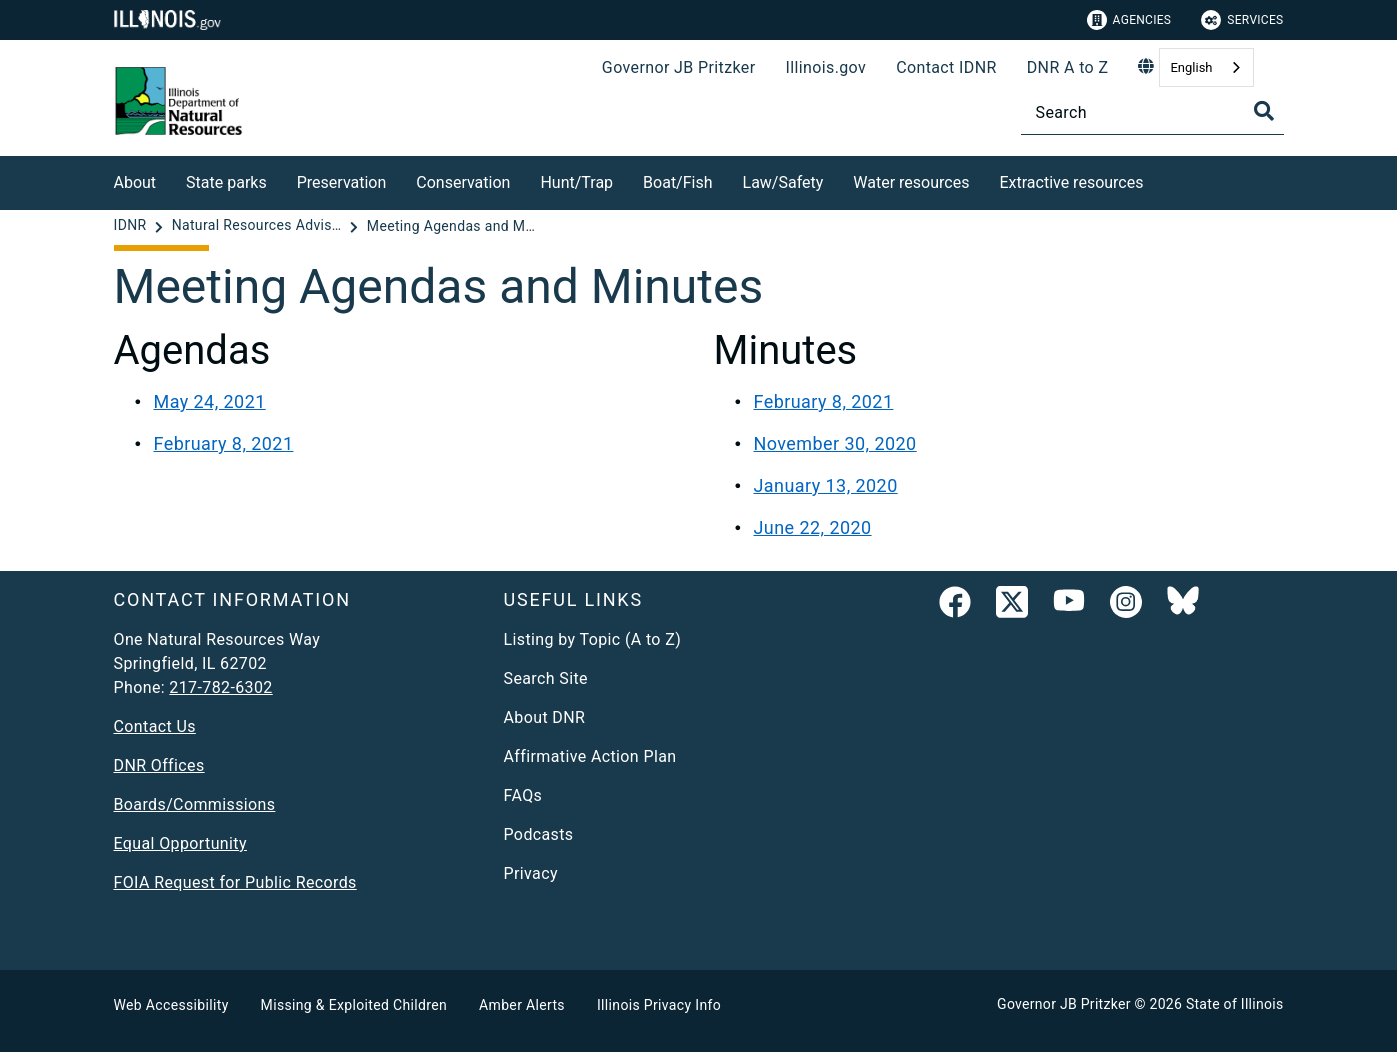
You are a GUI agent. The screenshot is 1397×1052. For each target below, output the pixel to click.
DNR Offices (159, 765)
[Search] (1152, 112)
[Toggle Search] (1264, 111)
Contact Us (155, 726)
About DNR (545, 717)
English (1191, 67)
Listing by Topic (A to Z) (593, 639)
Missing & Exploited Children (354, 1005)
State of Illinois (1235, 1004)
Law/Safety (783, 182)
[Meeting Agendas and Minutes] (452, 226)
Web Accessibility (171, 1005)
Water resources (911, 182)
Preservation (342, 182)
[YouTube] (1069, 606)
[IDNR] (132, 226)
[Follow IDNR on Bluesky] (1183, 606)
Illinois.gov (825, 67)
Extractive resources (1071, 182)
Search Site (546, 678)
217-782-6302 (220, 687)
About (135, 182)
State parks (226, 182)
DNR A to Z (1068, 67)
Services (1242, 20)
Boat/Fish (677, 182)
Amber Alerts (522, 1005)
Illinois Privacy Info (659, 1005)
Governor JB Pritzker (679, 67)
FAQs (523, 795)
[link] (955, 606)
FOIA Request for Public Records (235, 882)
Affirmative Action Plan (590, 756)
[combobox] (1206, 67)
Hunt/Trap (576, 182)
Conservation (463, 182)
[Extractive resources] (1158, 179)
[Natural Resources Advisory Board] (259, 226)
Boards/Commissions (195, 804)
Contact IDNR (946, 67)
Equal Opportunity (180, 843)
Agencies (1129, 20)
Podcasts (539, 834)
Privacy (531, 873)
